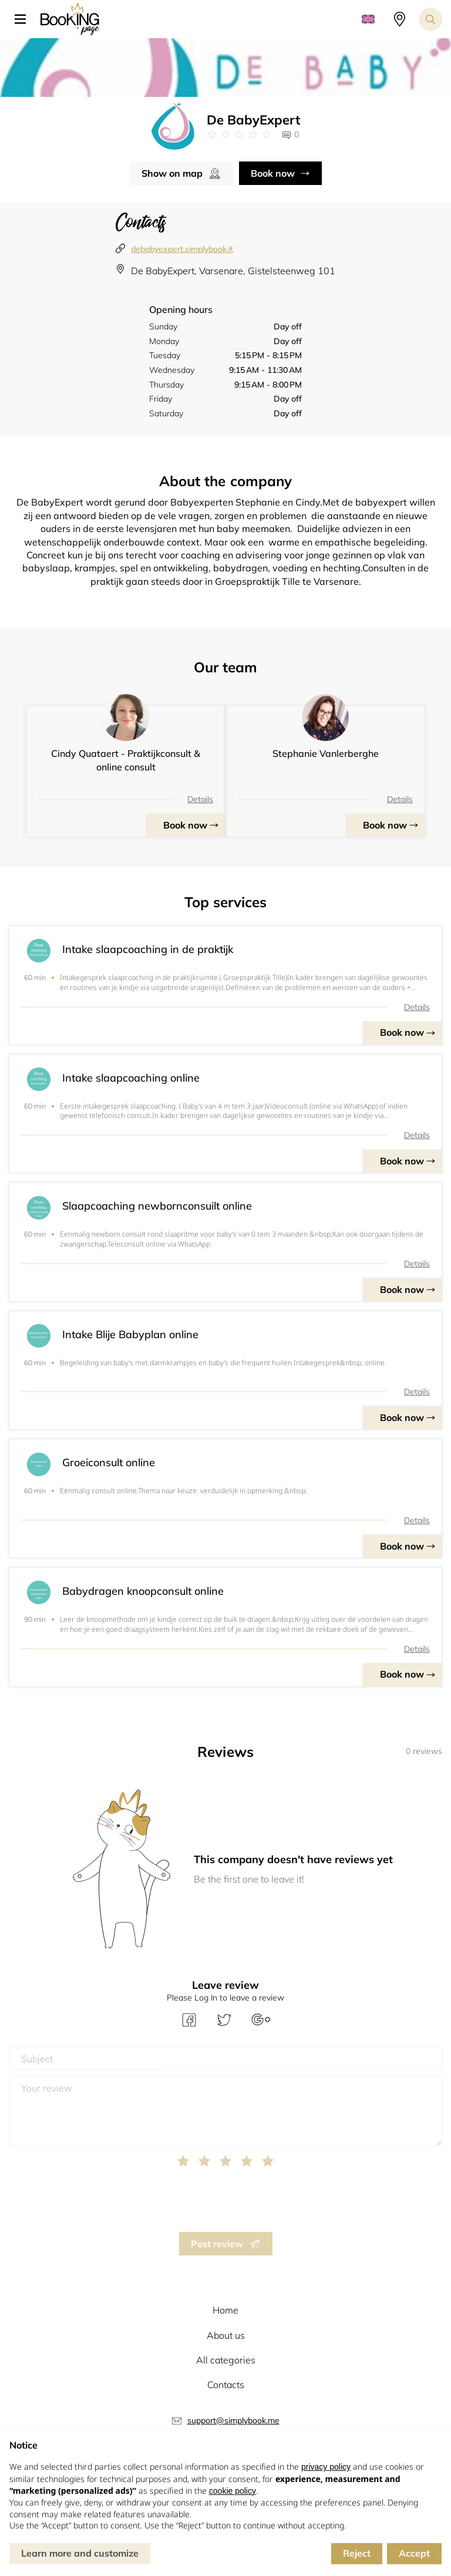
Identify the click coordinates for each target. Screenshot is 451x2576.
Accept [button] (414, 2553)
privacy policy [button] (326, 2466)
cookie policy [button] (232, 2491)
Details (200, 799)
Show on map (172, 173)
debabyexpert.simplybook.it (182, 249)
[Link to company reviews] (239, 134)
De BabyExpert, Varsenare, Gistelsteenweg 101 (233, 271)
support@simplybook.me (233, 2420)
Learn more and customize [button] (80, 2553)
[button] (25, 19)
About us (226, 2335)
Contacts (225, 2384)
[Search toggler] (430, 19)
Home (225, 2310)
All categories (225, 2360)
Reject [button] (357, 2553)
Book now (273, 173)
